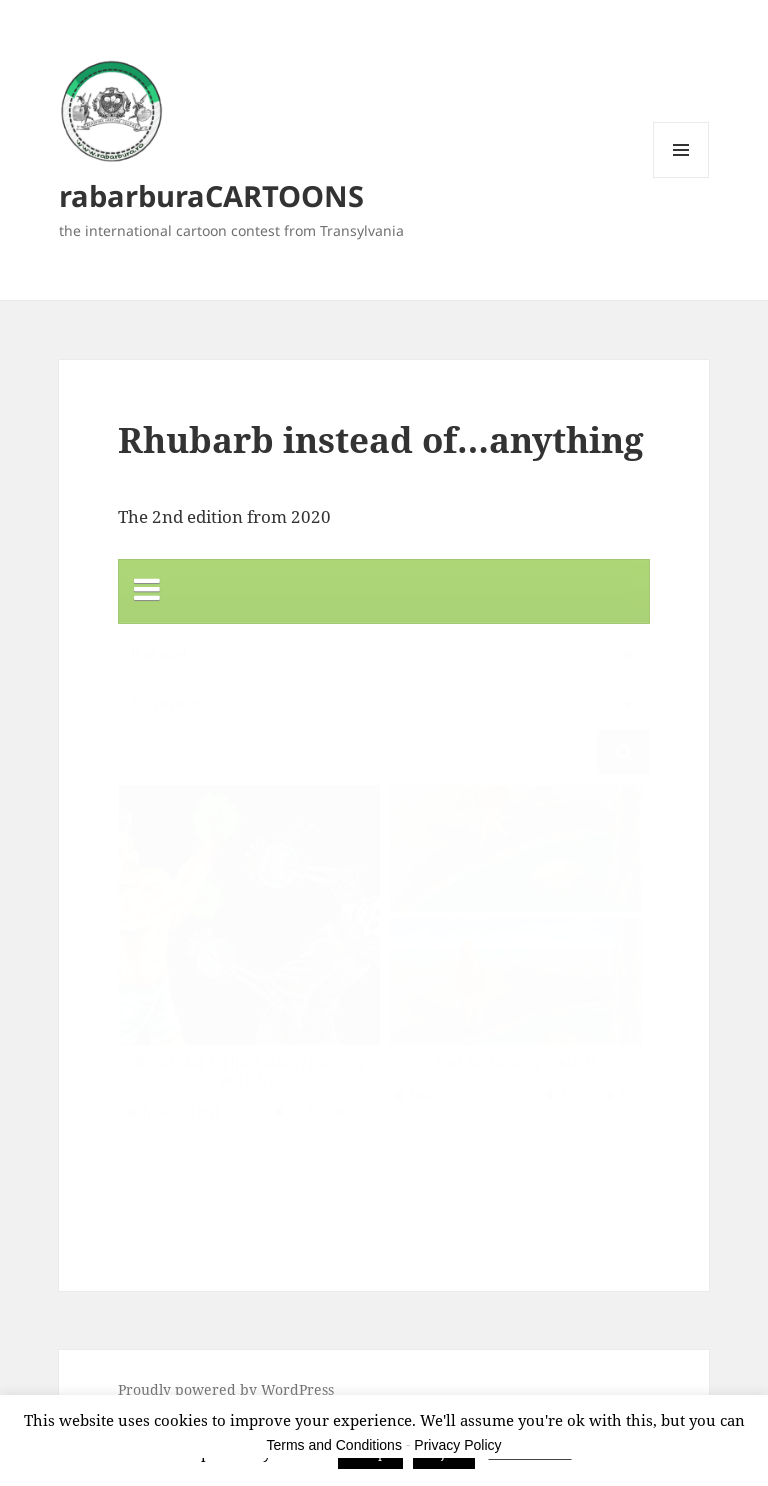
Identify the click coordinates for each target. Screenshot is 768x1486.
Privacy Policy (457, 1445)
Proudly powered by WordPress (226, 1389)
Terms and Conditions (334, 1445)
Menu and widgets (681, 177)
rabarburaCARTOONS (211, 195)
